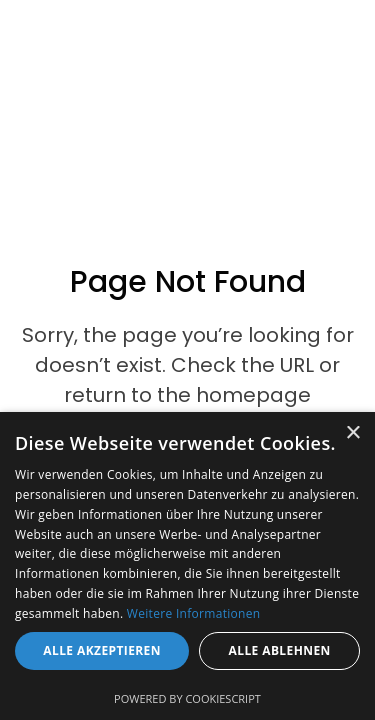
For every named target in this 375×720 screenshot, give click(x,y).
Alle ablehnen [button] (280, 650)
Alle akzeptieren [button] (102, 650)
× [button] (352, 433)
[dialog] (187, 566)
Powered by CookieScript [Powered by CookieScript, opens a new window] (187, 698)
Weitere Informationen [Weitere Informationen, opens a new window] (194, 613)
